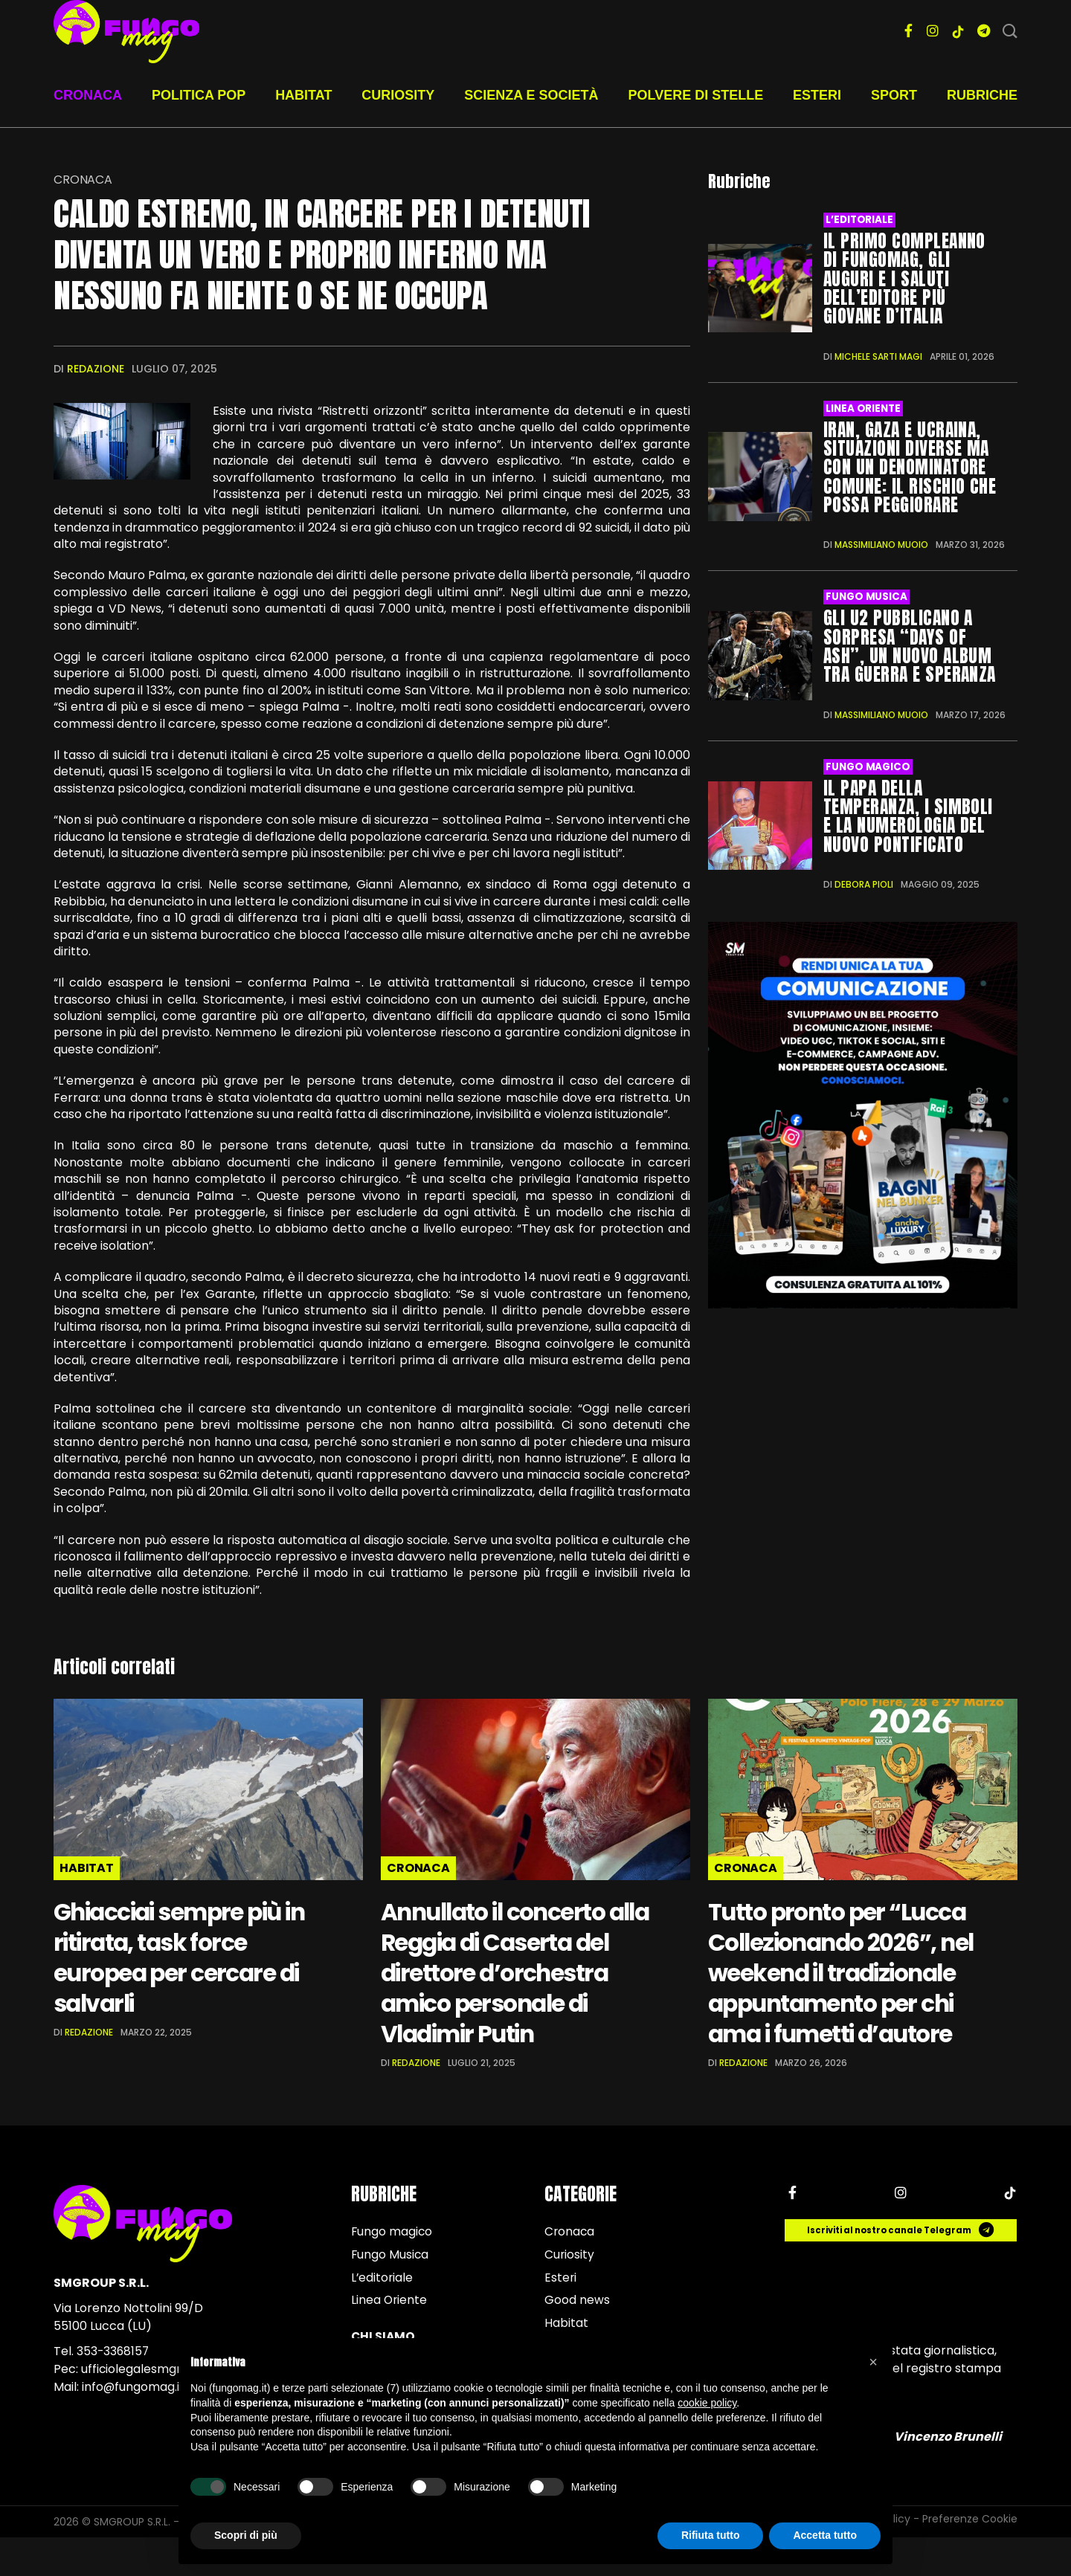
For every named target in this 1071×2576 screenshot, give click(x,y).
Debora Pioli (863, 879)
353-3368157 (114, 2386)
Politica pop (198, 95)
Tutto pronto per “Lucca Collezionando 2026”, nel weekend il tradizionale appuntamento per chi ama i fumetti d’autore (847, 1989)
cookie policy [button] (707, 2403)
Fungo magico (868, 763)
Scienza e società (531, 95)
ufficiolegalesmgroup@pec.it (163, 2403)
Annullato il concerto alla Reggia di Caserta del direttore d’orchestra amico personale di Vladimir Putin (510, 1989)
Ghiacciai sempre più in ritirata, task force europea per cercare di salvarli (194, 1958)
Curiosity (397, 95)
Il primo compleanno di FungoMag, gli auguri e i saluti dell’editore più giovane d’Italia (904, 278)
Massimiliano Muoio (881, 542)
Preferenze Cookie (969, 2557)
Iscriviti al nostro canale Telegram (901, 2265)
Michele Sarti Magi (878, 355)
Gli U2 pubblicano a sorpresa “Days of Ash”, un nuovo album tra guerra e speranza (911, 643)
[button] (873, 2362)
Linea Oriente (863, 407)
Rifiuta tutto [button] (710, 2535)
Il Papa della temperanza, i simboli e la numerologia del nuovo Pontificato (908, 811)
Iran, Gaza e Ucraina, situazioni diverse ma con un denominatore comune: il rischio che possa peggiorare (910, 465)
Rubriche (982, 95)
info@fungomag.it (133, 2421)
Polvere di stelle (696, 95)
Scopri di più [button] (245, 2535)
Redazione (95, 368)
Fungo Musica (866, 594)
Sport (894, 95)
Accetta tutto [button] (825, 2535)
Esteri (817, 95)
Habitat (303, 95)
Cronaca (88, 95)
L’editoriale (859, 220)
